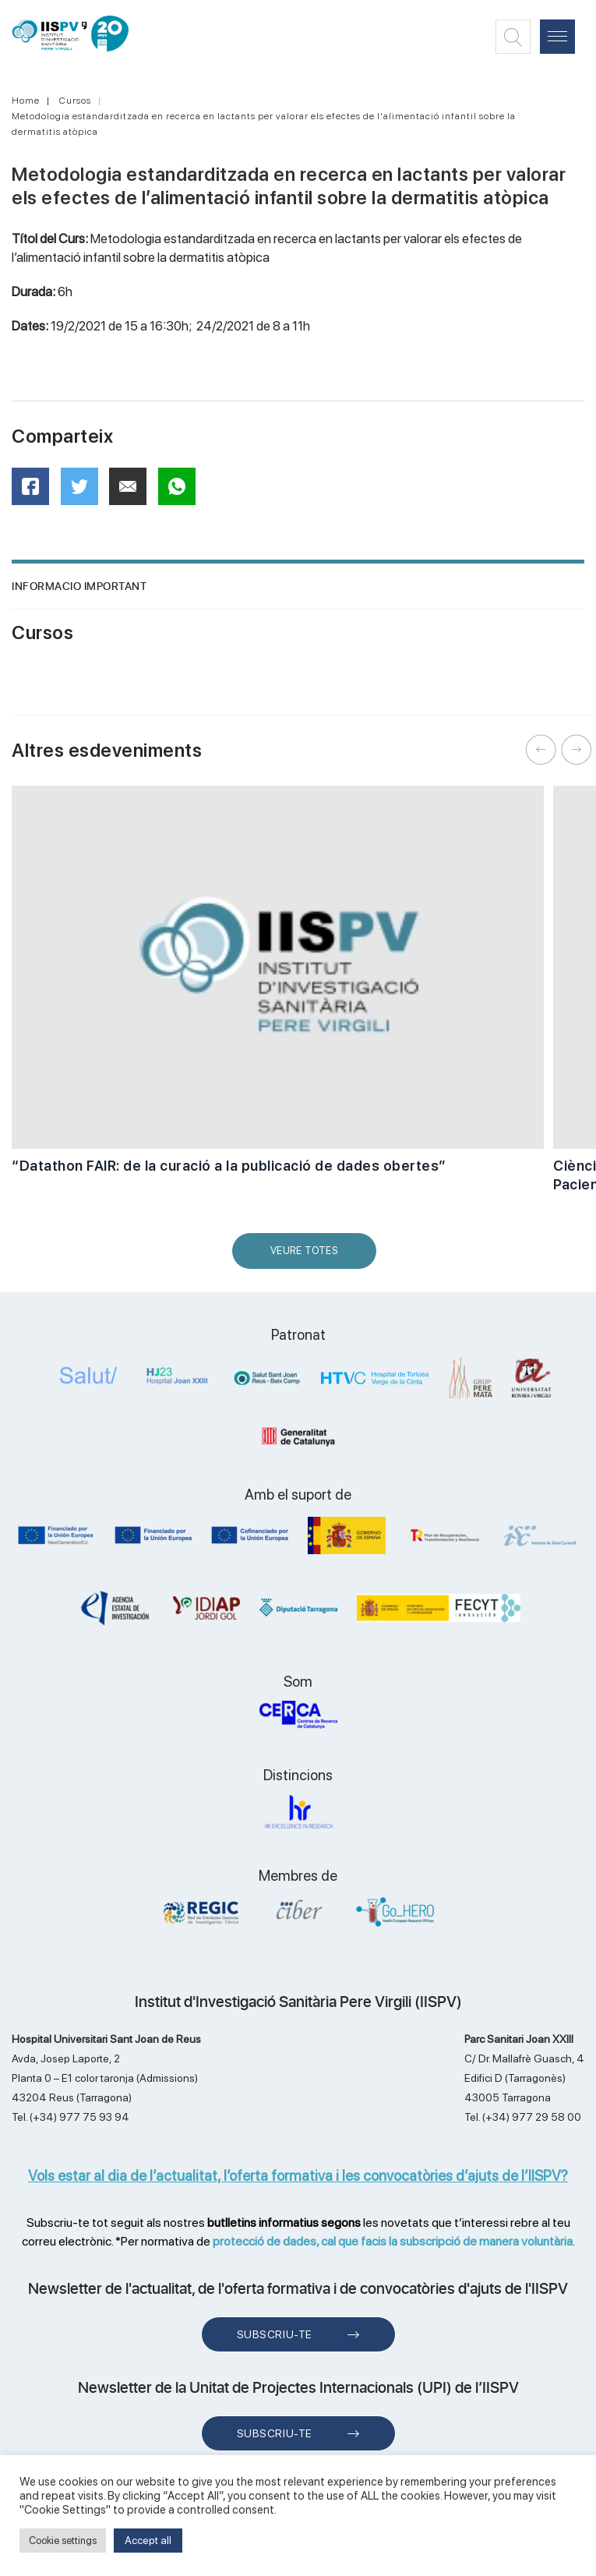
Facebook (35, 491)
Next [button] (576, 749)
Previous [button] (541, 749)
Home (26, 100)
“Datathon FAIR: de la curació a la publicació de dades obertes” (229, 1165)
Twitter (84, 492)
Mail (130, 493)
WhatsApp (182, 491)
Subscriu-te (274, 2334)
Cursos (75, 100)
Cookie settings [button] (63, 2540)
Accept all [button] (148, 2540)
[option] (278, 988)
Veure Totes (307, 1257)
